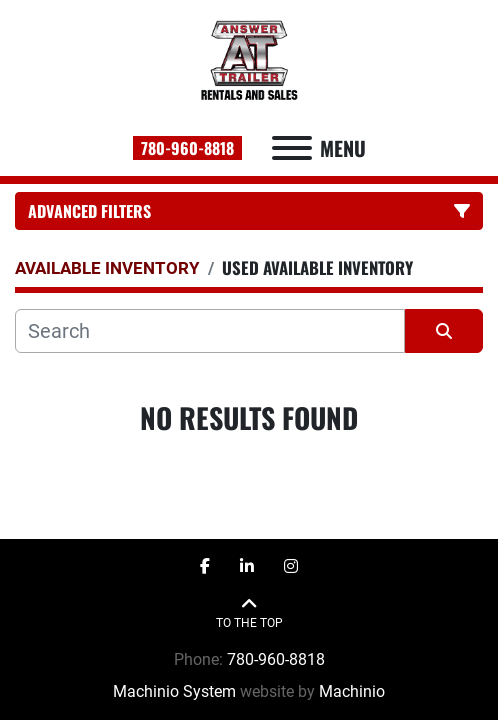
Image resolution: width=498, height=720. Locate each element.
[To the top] (249, 613)
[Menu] (292, 148)
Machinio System (174, 691)
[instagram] (291, 567)
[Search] (210, 331)
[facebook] (205, 567)
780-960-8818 (187, 148)
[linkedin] (247, 567)
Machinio (352, 691)
